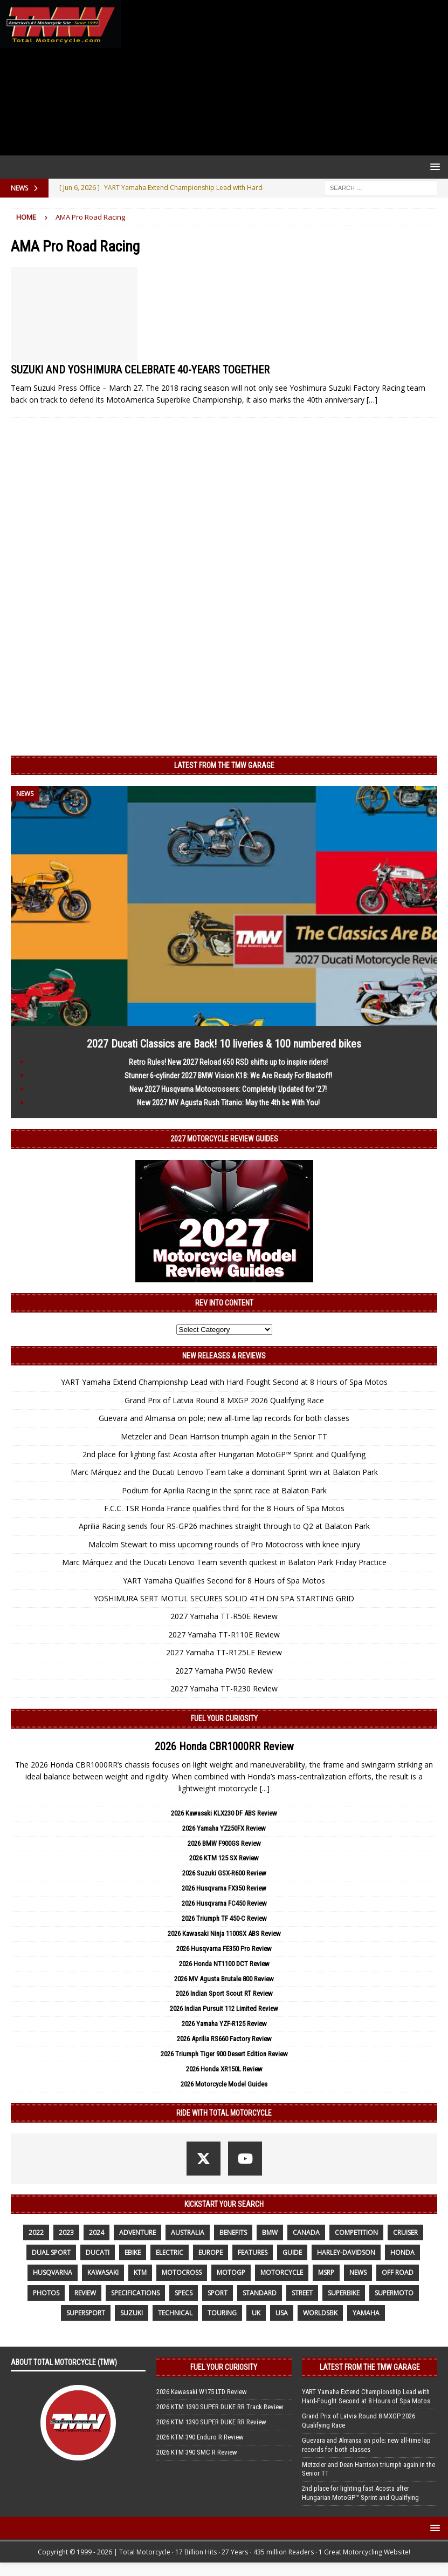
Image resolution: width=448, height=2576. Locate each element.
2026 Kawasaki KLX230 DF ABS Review (224, 1813)
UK (256, 2312)
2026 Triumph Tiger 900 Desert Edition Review (224, 2054)
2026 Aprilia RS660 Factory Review (224, 2039)
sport (218, 2293)
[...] (265, 1788)
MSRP (326, 2272)
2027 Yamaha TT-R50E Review (224, 1616)
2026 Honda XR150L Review (224, 2069)
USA (281, 2312)
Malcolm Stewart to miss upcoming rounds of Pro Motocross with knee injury (224, 1544)
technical (175, 2312)
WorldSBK (320, 2312)
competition (356, 2232)
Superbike (344, 2293)
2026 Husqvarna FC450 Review (224, 1903)
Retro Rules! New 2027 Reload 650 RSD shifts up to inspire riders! (228, 1062)
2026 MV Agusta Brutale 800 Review (224, 1979)
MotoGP (231, 2272)
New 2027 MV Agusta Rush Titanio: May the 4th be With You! (228, 1102)
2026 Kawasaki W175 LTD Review (201, 2392)
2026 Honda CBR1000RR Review (224, 1746)
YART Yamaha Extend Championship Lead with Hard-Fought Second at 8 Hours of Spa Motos (224, 1382)
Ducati (97, 2252)
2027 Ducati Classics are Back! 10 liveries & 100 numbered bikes (224, 1043)
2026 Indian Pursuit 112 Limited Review (224, 2008)
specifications (135, 2293)
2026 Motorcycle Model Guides (224, 2084)
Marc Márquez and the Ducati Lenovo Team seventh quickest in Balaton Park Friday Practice (224, 1562)
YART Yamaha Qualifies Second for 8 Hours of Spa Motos (224, 1580)
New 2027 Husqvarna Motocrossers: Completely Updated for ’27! (228, 1089)
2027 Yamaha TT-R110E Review (224, 1634)
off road (397, 2272)
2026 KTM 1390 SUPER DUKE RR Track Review (220, 2407)
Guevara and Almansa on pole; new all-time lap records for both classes (224, 1418)
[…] (372, 400)
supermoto (394, 2293)
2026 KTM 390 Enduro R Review (200, 2437)
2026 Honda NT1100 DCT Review (224, 1964)
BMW (270, 2232)
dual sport (51, 2252)
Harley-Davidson (346, 2252)
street (302, 2293)
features (252, 2252)
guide (292, 2252)
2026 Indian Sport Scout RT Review (224, 1993)
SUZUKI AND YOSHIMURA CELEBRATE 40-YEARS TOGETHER (140, 369)
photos (46, 2293)
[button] (433, 166)
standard (260, 2293)
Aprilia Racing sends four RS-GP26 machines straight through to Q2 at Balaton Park (224, 1526)
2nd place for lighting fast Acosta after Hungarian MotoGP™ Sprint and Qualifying (224, 1454)
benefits (233, 2232)
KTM (140, 2272)
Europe (210, 2252)
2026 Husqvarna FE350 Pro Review (224, 1949)
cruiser (405, 2232)
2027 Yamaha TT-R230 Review (224, 1688)
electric (169, 2252)
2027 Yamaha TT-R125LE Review (224, 1652)
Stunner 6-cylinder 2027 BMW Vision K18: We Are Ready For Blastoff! (228, 1075)
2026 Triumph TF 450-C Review (224, 1918)
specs (183, 2293)
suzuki (131, 2312)
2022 (36, 2232)
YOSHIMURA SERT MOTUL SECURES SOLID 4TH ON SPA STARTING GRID (224, 1598)
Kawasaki (103, 2272)
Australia (187, 2232)
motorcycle (281, 2272)
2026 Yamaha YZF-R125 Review (224, 2024)
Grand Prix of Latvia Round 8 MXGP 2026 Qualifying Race (224, 1400)
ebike (133, 2252)
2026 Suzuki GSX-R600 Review (224, 1873)
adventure (137, 2232)
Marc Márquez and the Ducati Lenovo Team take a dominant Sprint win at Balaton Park (224, 1472)
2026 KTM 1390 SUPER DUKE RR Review (211, 2422)
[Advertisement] (282, 77)
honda (402, 2252)
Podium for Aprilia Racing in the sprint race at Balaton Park (224, 1490)
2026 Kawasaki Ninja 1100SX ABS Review (224, 1933)
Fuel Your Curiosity (224, 1718)
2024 (96, 2232)
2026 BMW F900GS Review (224, 1843)
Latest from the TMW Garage (224, 765)
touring (222, 2312)
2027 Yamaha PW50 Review (224, 1671)
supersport (85, 2312)
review (85, 2293)
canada (306, 2232)
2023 (66, 2232)
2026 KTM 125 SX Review (224, 1858)
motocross (182, 2272)
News (358, 2272)
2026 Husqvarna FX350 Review (224, 1888)
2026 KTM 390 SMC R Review (196, 2452)
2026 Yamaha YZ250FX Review (224, 1828)
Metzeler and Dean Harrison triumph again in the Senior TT (224, 1436)
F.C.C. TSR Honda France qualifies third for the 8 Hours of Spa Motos (224, 1508)
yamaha (366, 2312)
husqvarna (52, 2272)
